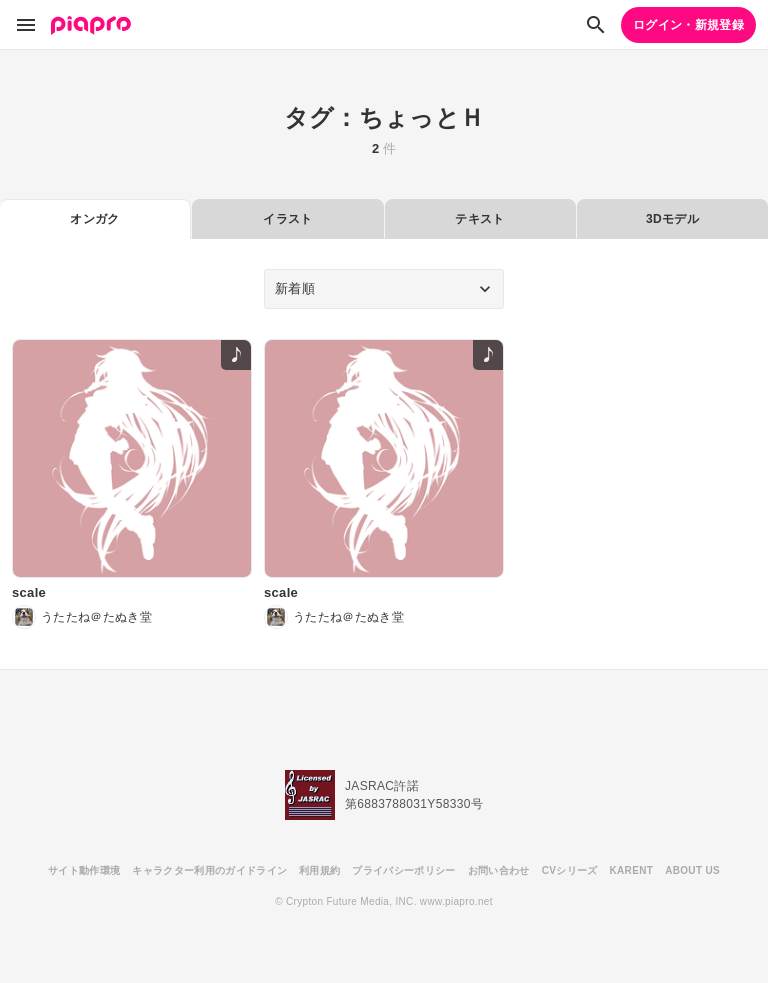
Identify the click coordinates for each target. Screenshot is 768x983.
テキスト (479, 219)
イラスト (287, 219)
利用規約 (319, 870)
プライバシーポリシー (403, 870)
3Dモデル (672, 219)
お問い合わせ (499, 870)
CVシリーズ (570, 870)
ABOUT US (692, 870)
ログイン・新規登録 (688, 25)
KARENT (632, 870)
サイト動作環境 (84, 870)
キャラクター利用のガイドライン (209, 870)
